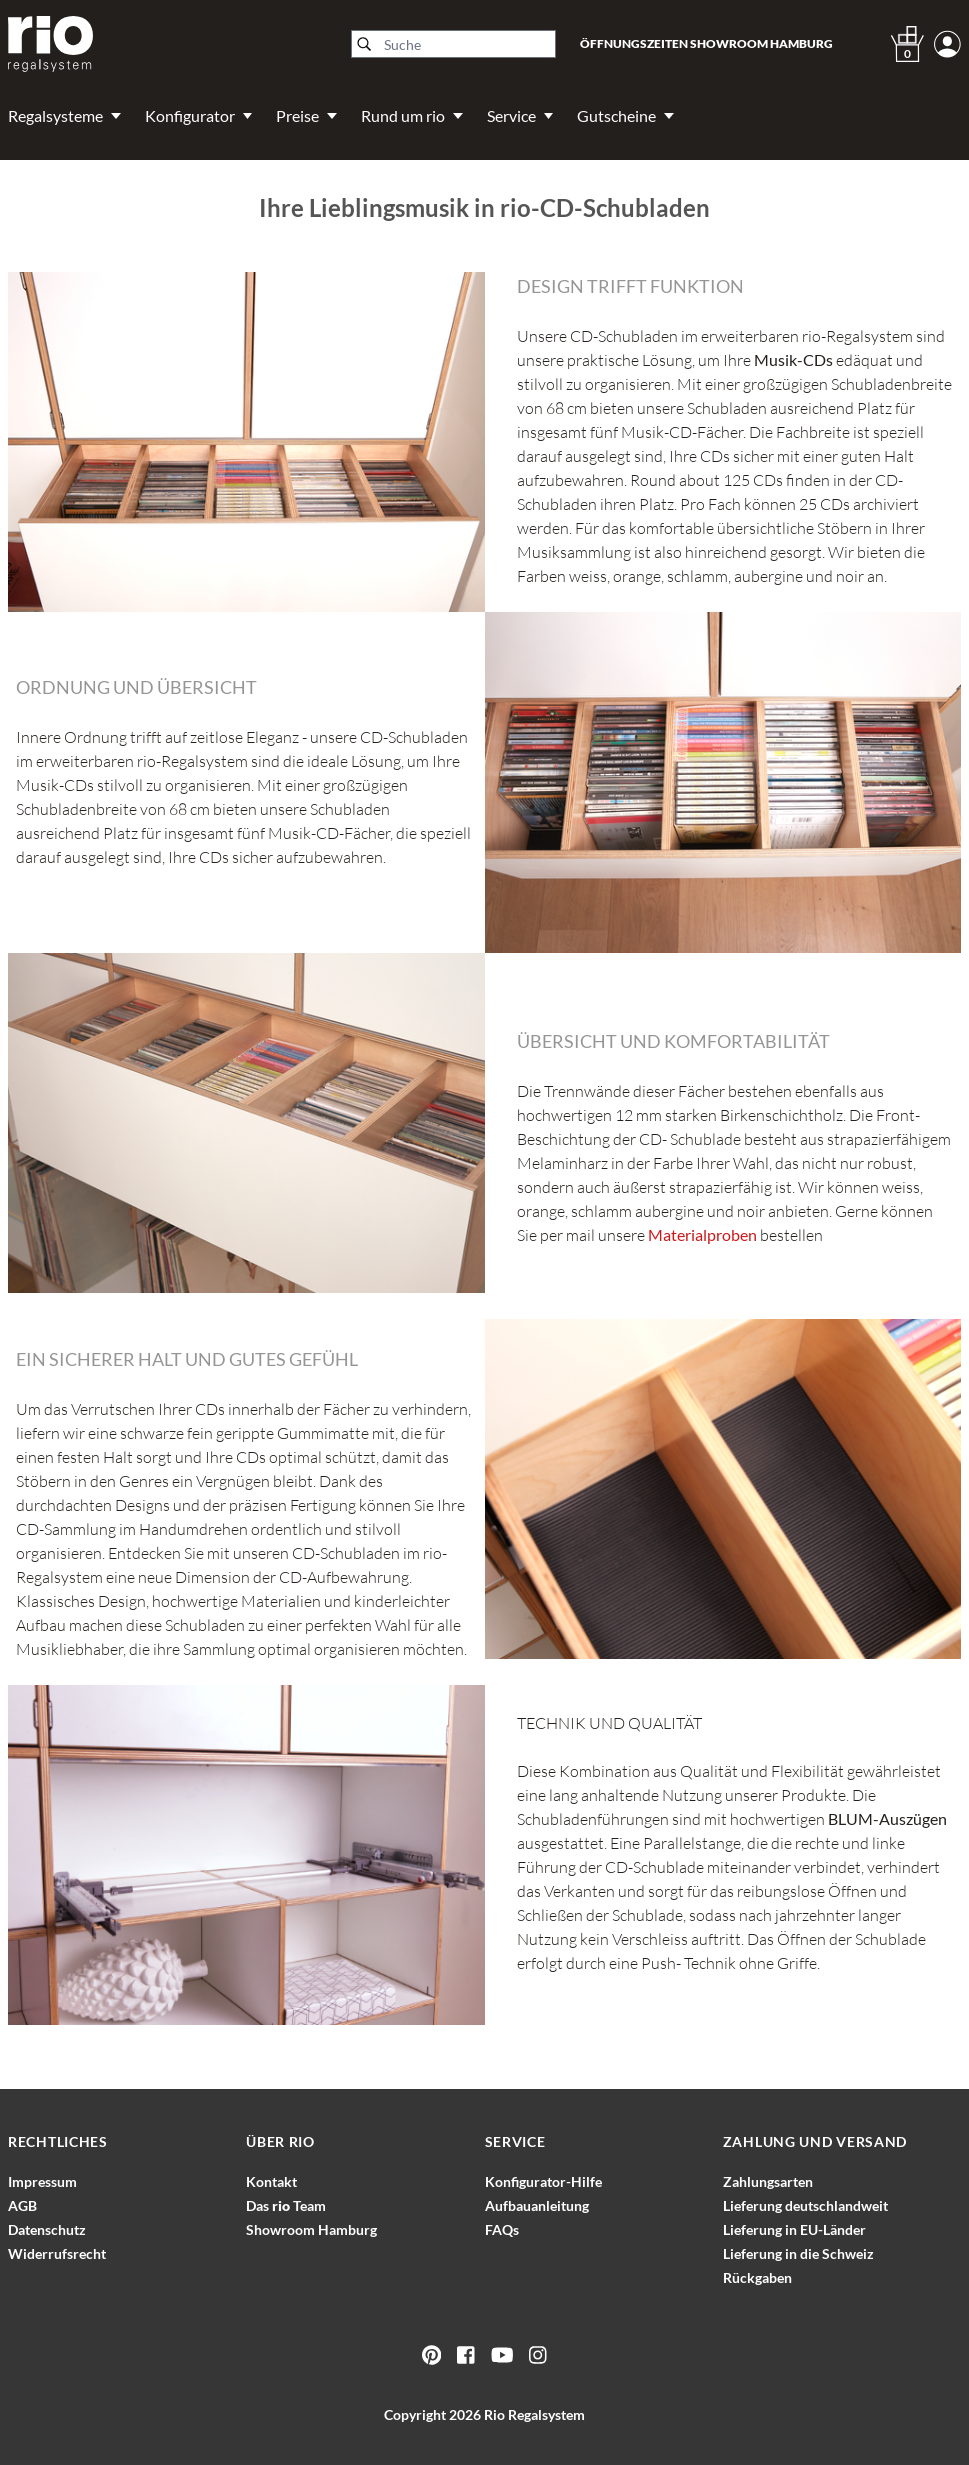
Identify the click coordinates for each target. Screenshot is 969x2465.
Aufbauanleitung (537, 2205)
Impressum (42, 2181)
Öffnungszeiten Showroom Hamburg (706, 43)
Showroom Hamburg (311, 2229)
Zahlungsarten (768, 2181)
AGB (22, 2205)
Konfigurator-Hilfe (543, 2181)
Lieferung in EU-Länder (794, 2229)
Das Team (286, 2205)
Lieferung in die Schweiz (798, 2253)
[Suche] (453, 44)
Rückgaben (757, 2277)
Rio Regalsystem (534, 2414)
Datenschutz (47, 2229)
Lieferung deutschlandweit (805, 2205)
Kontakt (271, 2181)
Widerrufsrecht (57, 2253)
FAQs (502, 2229)
